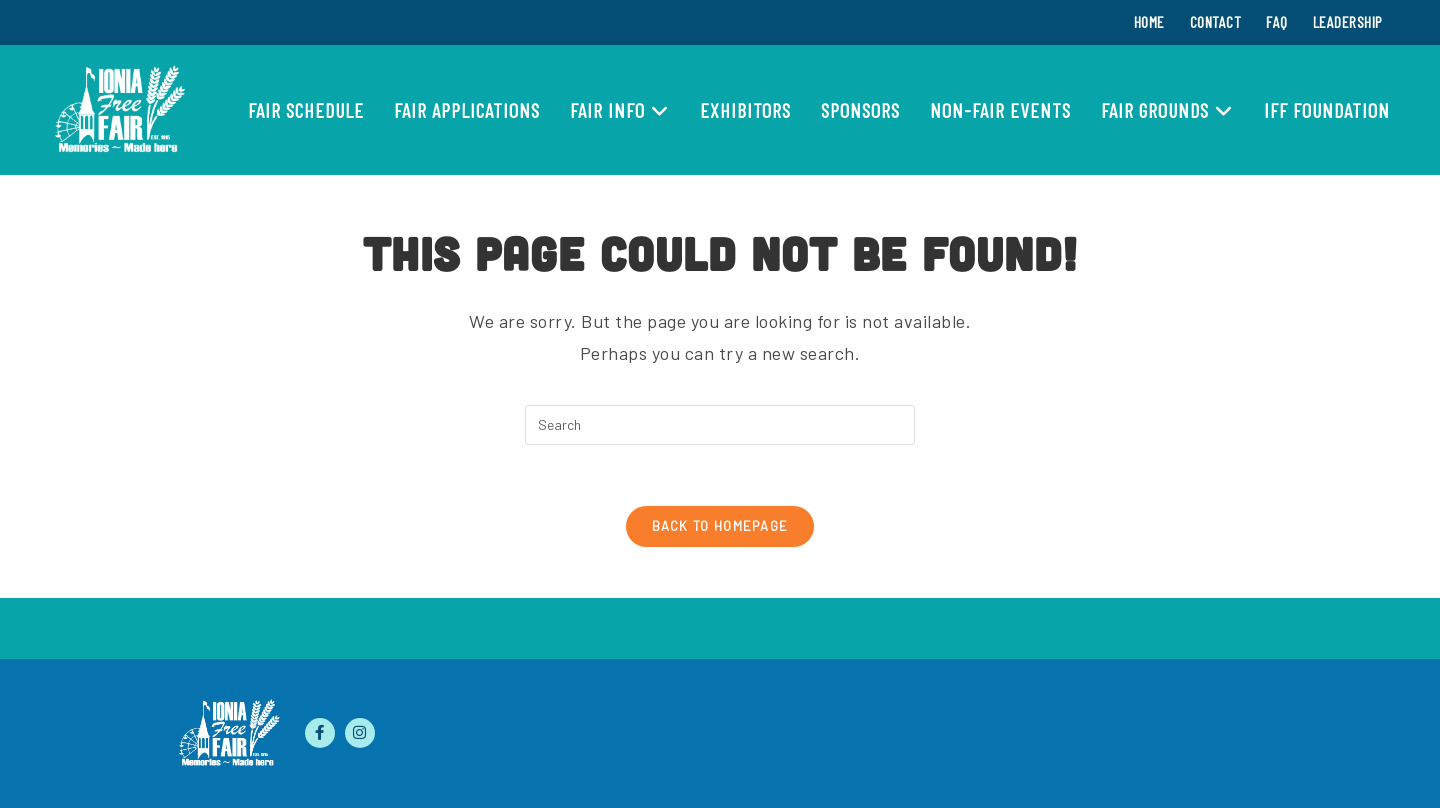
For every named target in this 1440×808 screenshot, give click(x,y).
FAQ (1277, 21)
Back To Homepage (720, 526)
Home (1149, 21)
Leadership (1348, 21)
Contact (1216, 21)
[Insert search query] (720, 425)
